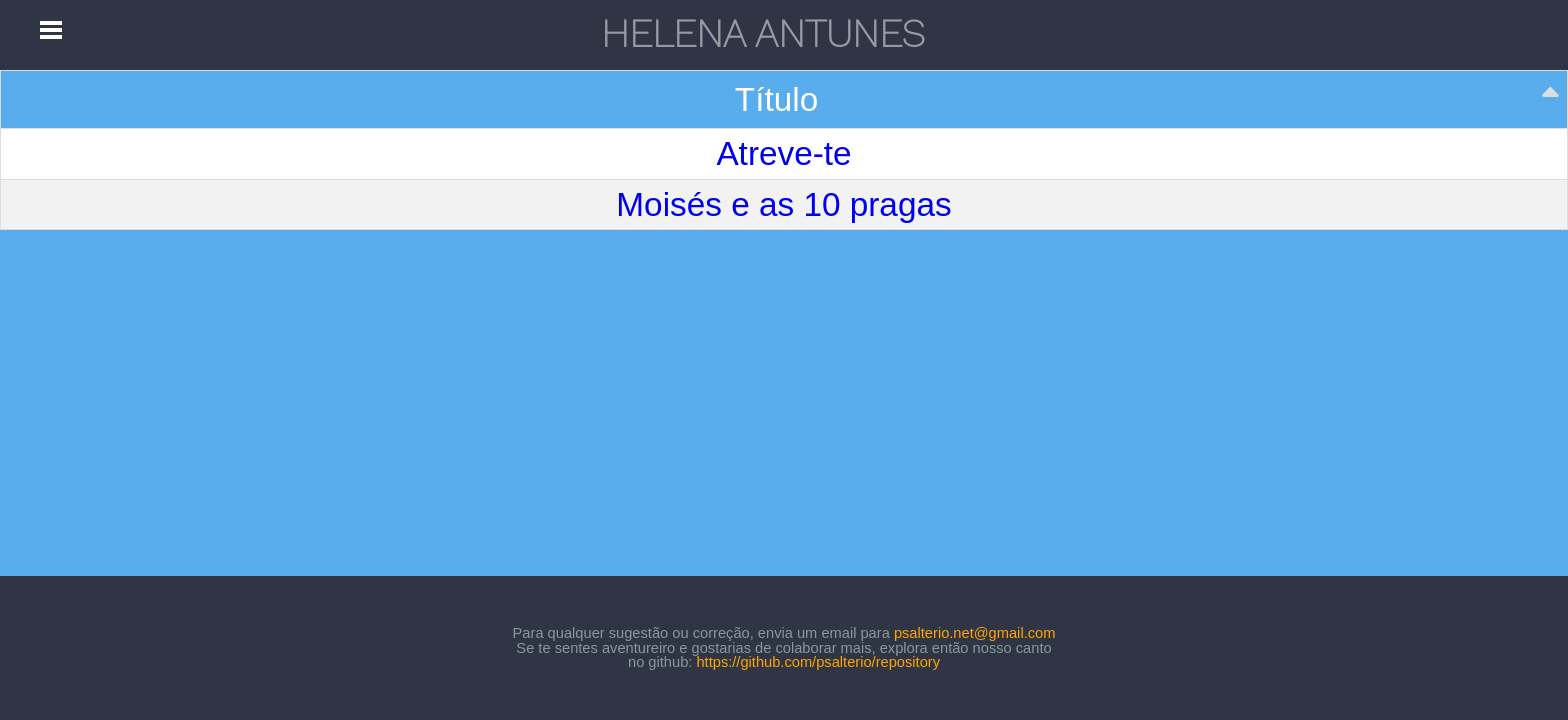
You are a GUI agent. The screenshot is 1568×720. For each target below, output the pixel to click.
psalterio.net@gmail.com (975, 633)
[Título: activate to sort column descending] (784, 100)
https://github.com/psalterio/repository (818, 662)
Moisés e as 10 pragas (783, 204)
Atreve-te (783, 153)
